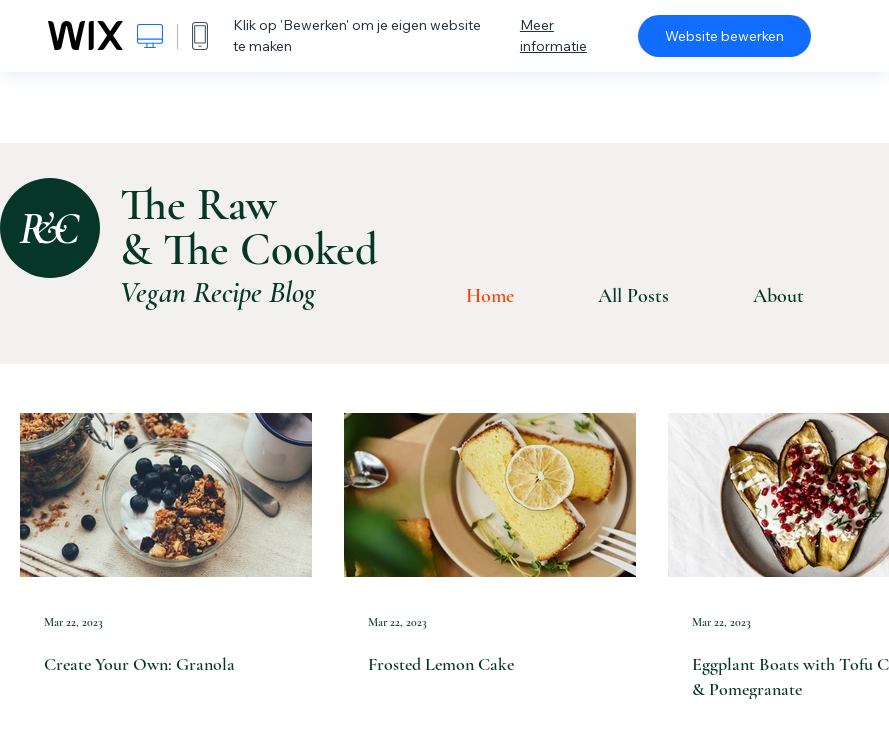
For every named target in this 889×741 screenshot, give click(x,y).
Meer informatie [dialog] (553, 35)
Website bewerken (724, 36)
